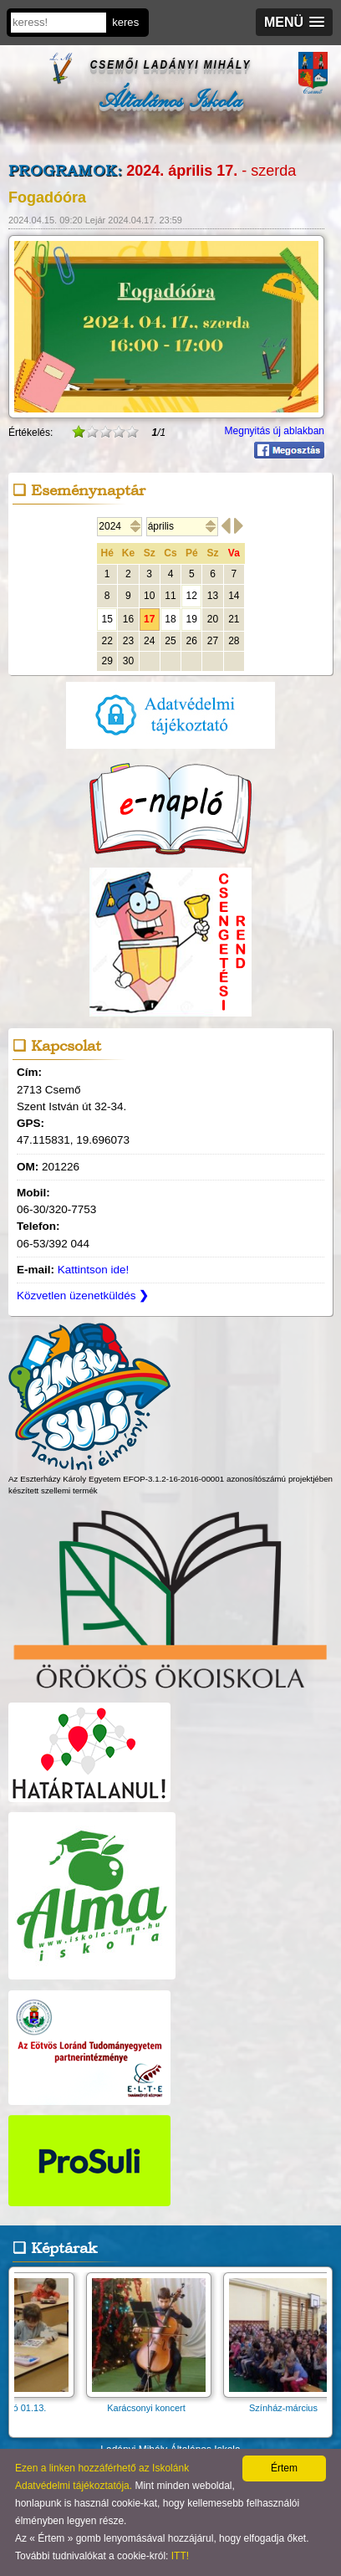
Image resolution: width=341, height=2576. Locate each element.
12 (191, 596)
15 (106, 619)
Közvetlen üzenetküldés (83, 1295)
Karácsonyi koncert (158, 2402)
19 (191, 619)
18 (170, 619)
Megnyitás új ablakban (274, 431)
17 (149, 619)
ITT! (180, 2556)
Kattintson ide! (94, 1269)
